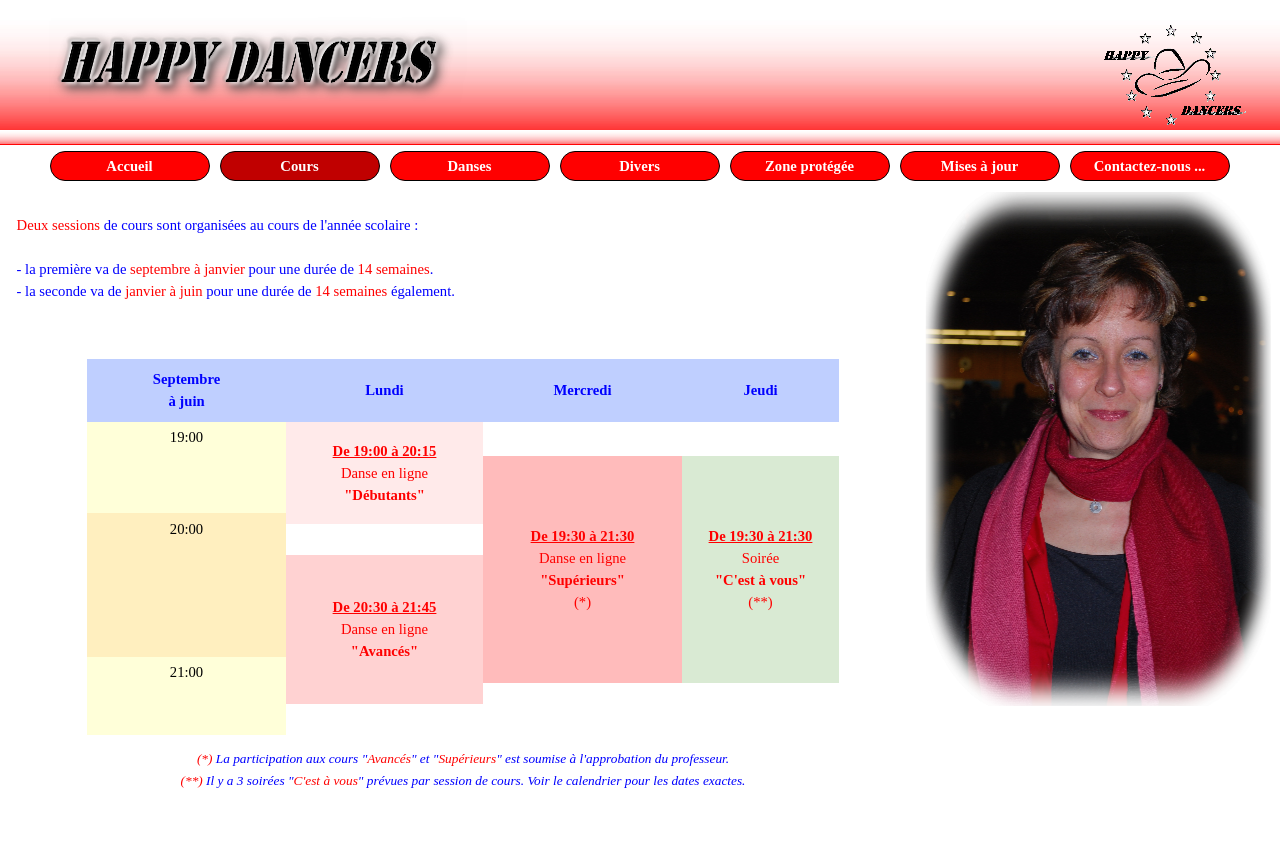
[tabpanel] (463, 269)
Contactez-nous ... (1150, 166)
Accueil (129, 166)
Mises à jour (979, 166)
